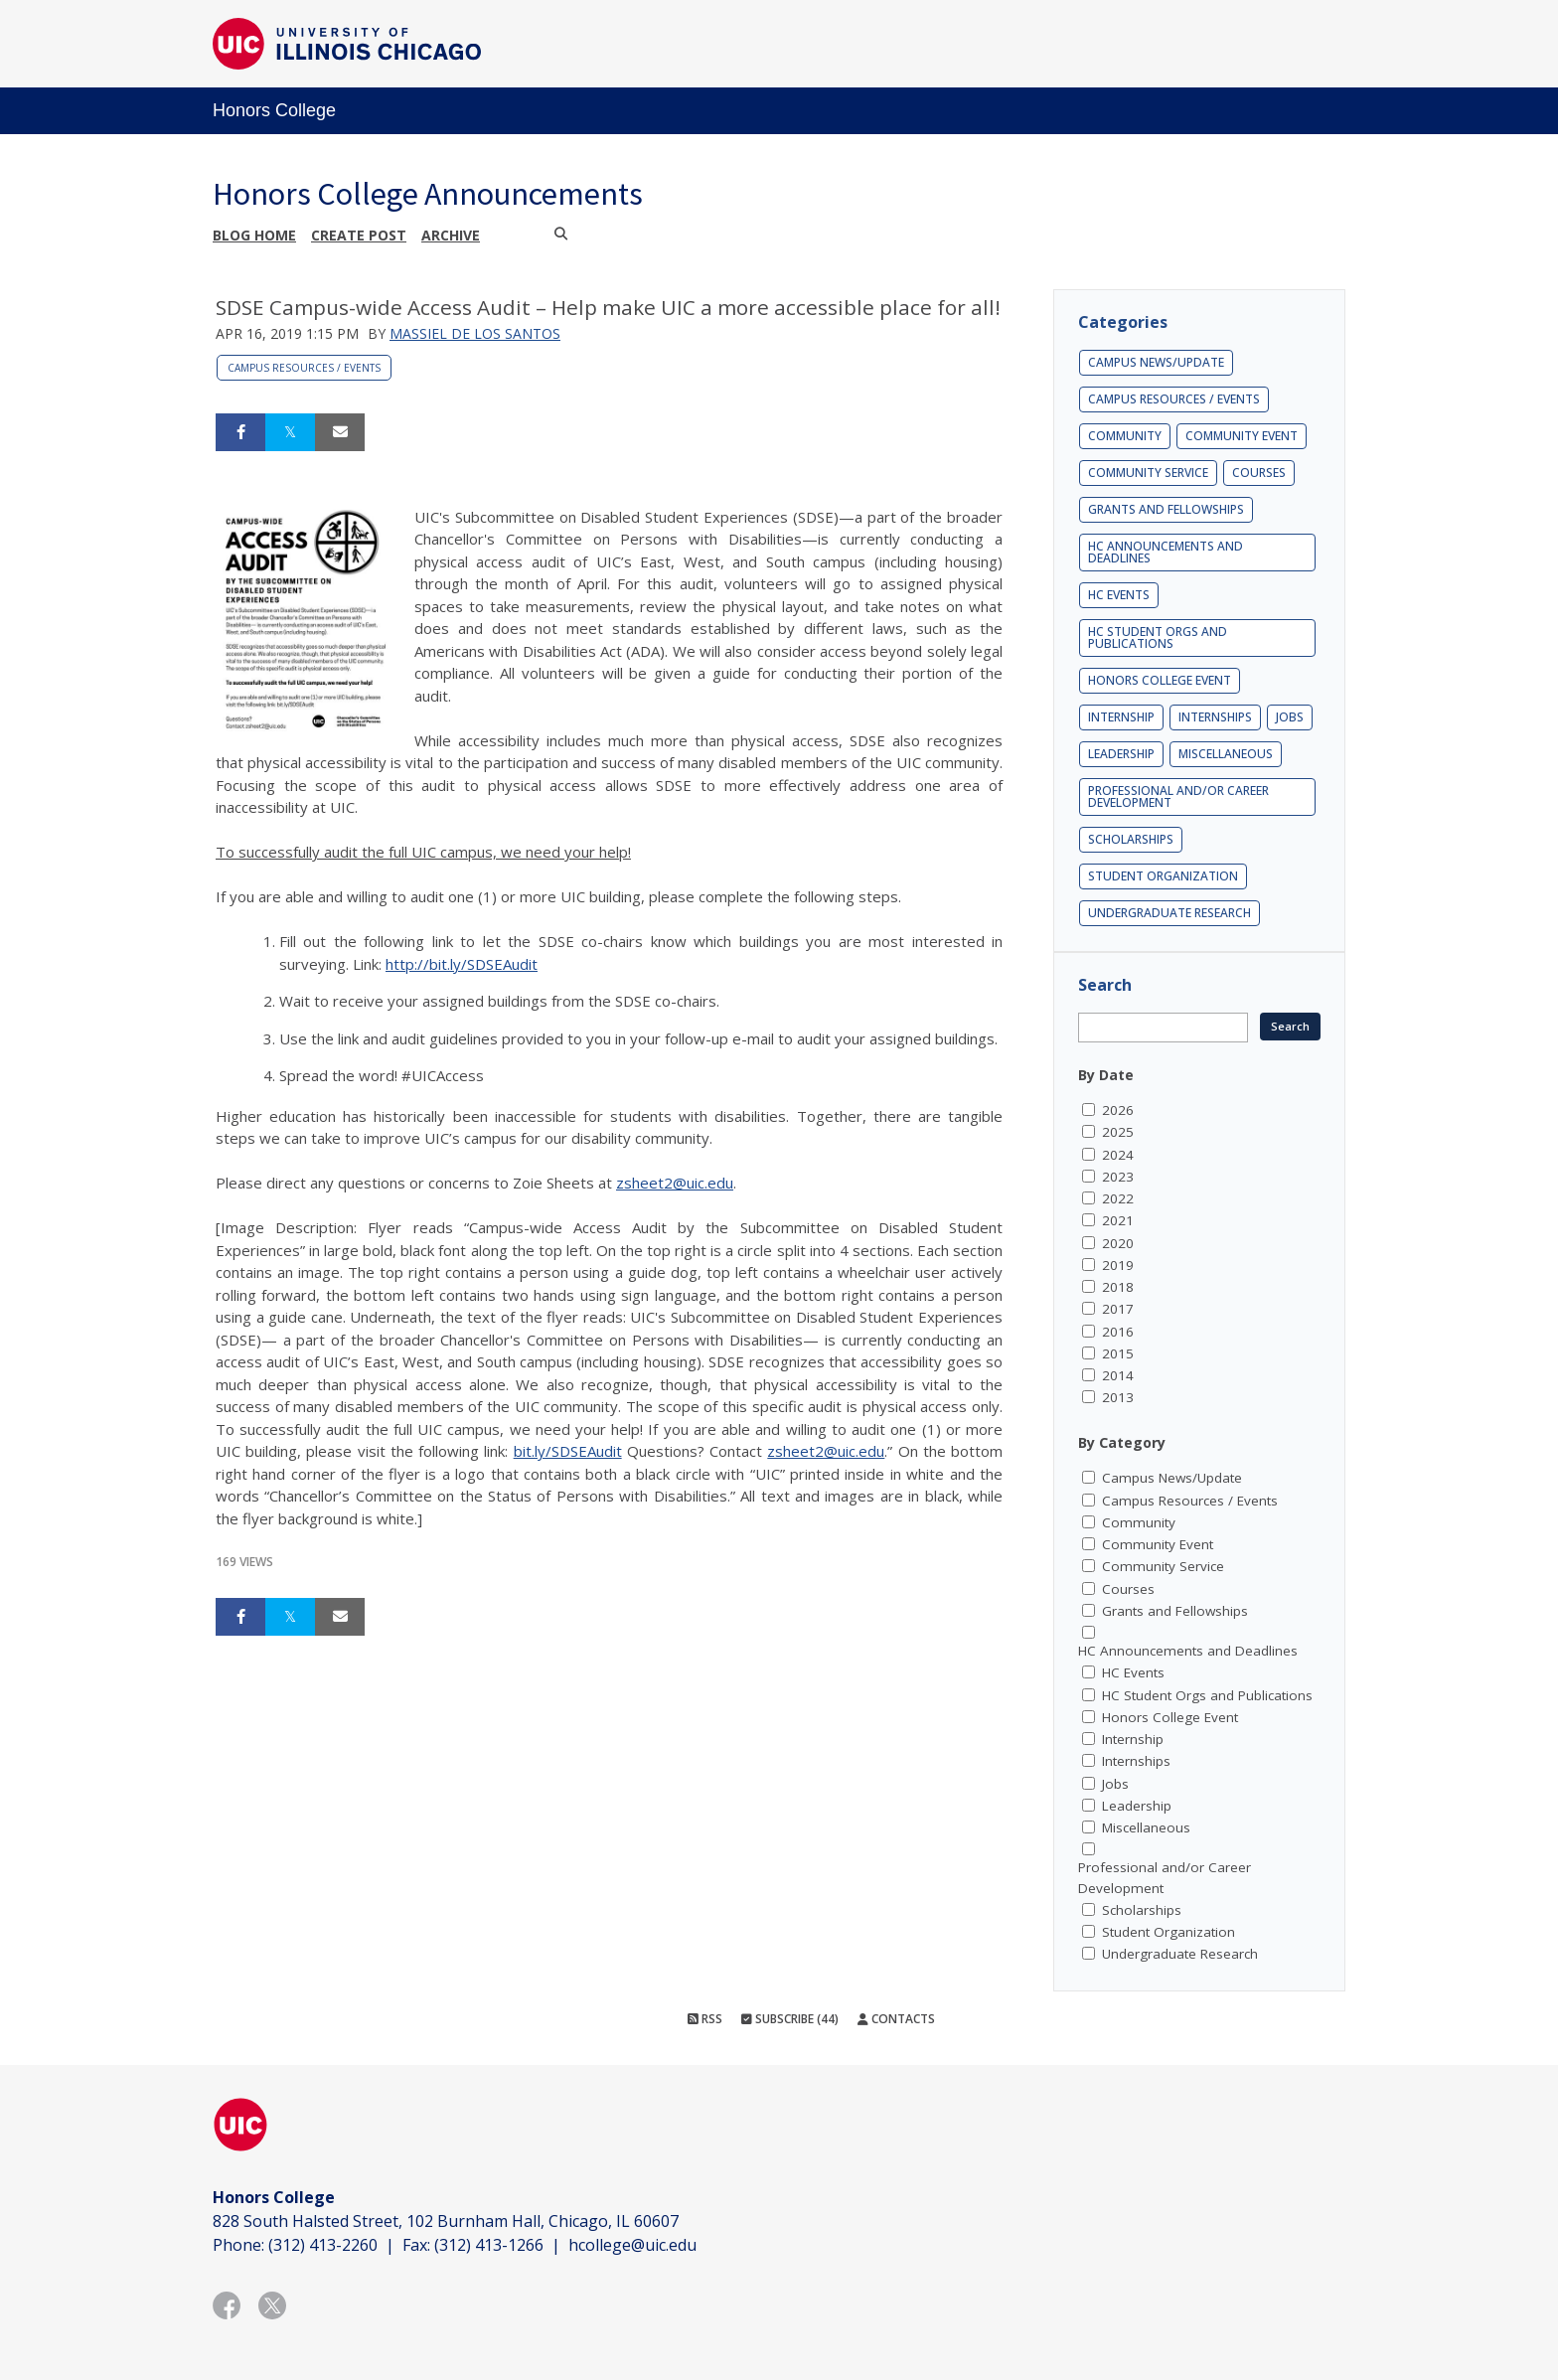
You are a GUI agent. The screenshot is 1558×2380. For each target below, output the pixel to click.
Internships (1215, 717)
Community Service (1148, 472)
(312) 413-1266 (489, 2245)
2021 (1118, 1220)
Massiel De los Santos (475, 333)
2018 (1118, 1287)
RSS (705, 2018)
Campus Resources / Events (304, 368)
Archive (450, 235)
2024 (1118, 1155)
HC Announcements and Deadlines (1165, 552)
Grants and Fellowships (1166, 509)
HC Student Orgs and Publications (1157, 637)
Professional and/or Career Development (1178, 796)
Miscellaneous (1225, 753)
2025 (1118, 1132)
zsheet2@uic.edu (674, 1182)
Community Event (1241, 435)
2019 (1118, 1265)
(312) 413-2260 (323, 2245)
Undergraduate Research (1169, 912)
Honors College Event (1159, 680)
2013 (1118, 1397)
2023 (1118, 1177)
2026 (1118, 1110)
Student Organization (1163, 876)
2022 (1118, 1198)
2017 (1118, 1309)
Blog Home (254, 235)
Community (1125, 435)
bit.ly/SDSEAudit (568, 1451)
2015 (1118, 1353)
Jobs (1290, 717)
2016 (1118, 1332)
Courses (1259, 472)
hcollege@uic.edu (632, 2245)
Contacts (896, 2018)
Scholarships (1130, 839)
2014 (1118, 1375)
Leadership (1121, 753)
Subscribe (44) (790, 2018)
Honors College (274, 110)
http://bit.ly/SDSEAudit (462, 964)
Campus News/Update (1156, 362)
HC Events (1119, 594)
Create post (358, 235)
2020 (1118, 1243)
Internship (1121, 717)
